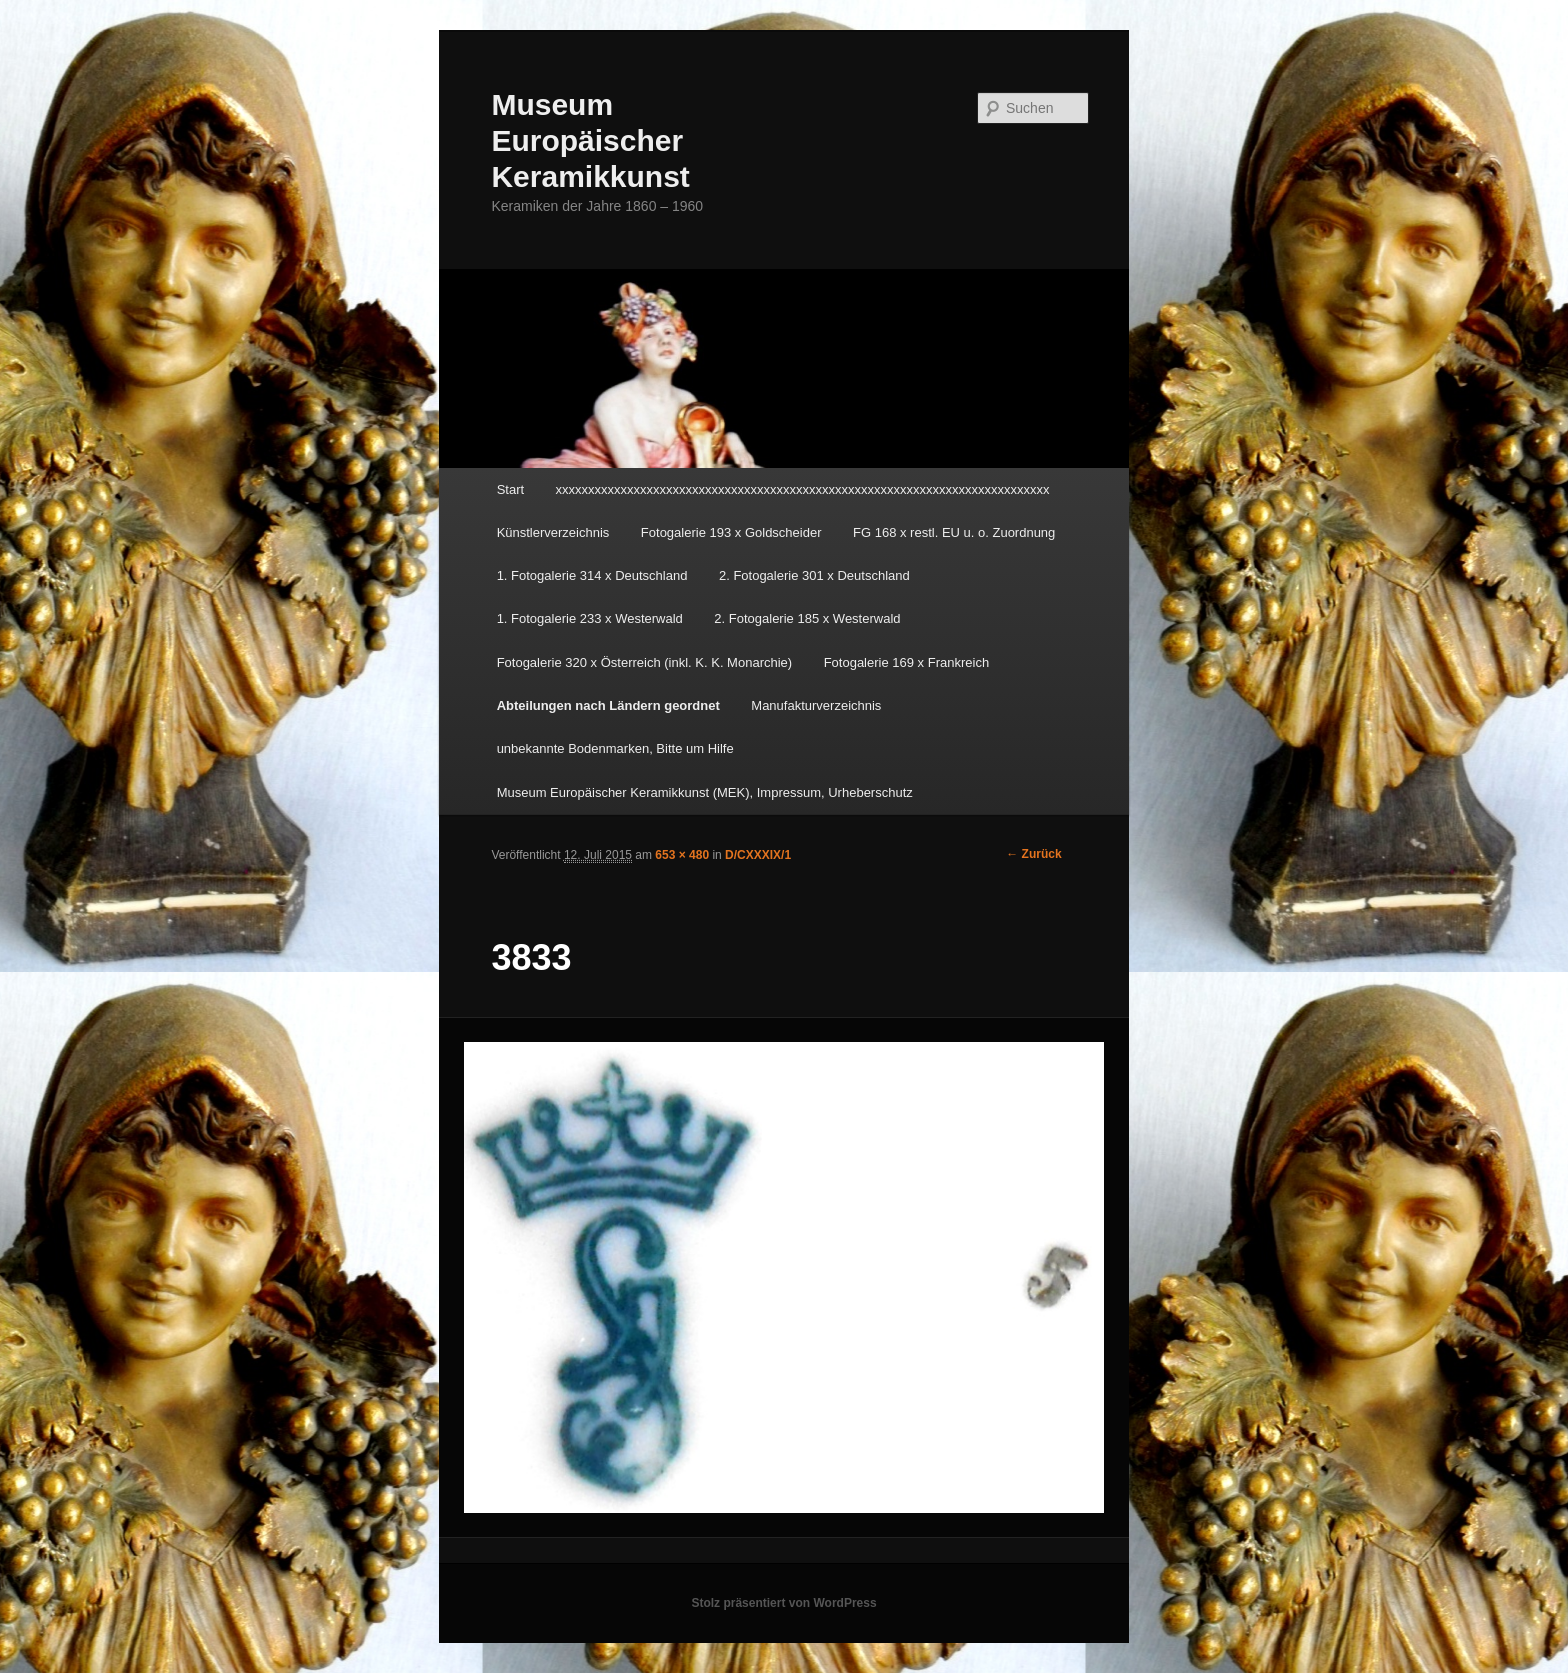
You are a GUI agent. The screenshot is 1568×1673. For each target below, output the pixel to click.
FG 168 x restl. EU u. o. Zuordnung (954, 532)
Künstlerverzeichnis (553, 532)
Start (510, 489)
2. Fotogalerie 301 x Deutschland (814, 575)
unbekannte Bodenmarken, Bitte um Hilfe (615, 748)
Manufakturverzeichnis (816, 705)
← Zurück (1033, 854)
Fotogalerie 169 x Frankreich (906, 662)
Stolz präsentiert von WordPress (783, 1603)
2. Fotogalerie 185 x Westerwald (807, 618)
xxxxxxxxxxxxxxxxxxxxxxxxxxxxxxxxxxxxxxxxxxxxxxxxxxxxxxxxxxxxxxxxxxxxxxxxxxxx (803, 489)
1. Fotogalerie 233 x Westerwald (590, 618)
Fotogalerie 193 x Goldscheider (731, 532)
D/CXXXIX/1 (758, 855)
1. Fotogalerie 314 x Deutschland (592, 575)
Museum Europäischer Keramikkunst (590, 140)
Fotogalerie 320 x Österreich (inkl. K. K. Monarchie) (645, 662)
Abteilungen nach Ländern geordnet (608, 705)
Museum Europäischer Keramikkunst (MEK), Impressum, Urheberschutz (705, 792)
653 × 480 (682, 855)
